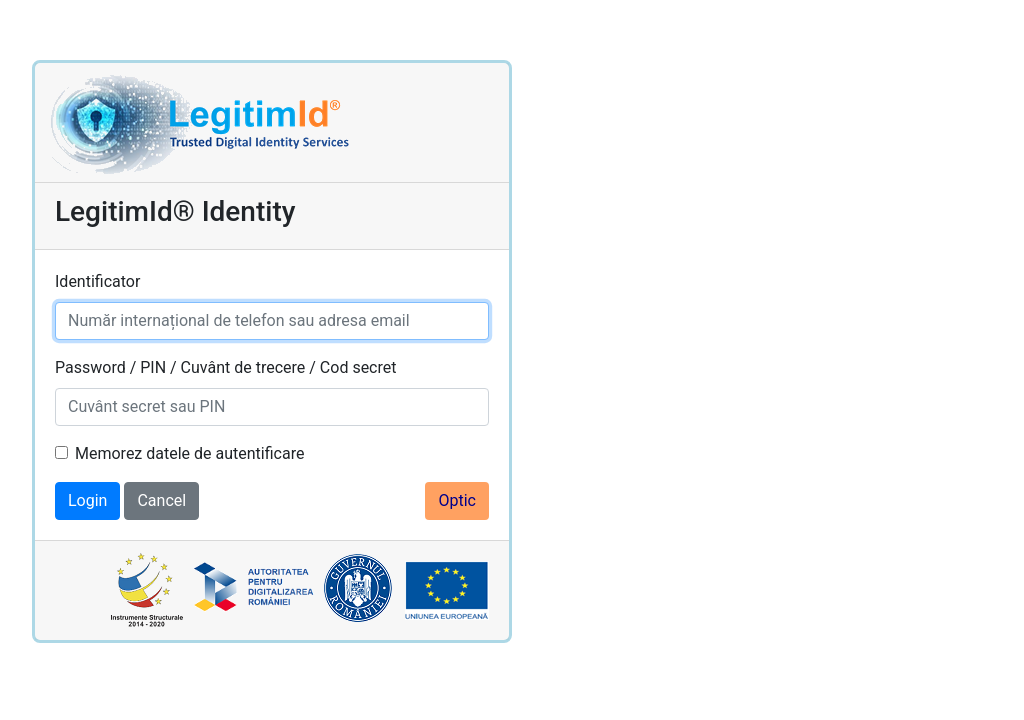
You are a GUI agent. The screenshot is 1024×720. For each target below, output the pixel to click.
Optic (457, 500)
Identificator (97, 281)
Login (87, 500)
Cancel (161, 500)
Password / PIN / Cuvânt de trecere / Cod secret (225, 367)
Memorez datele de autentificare (189, 453)
